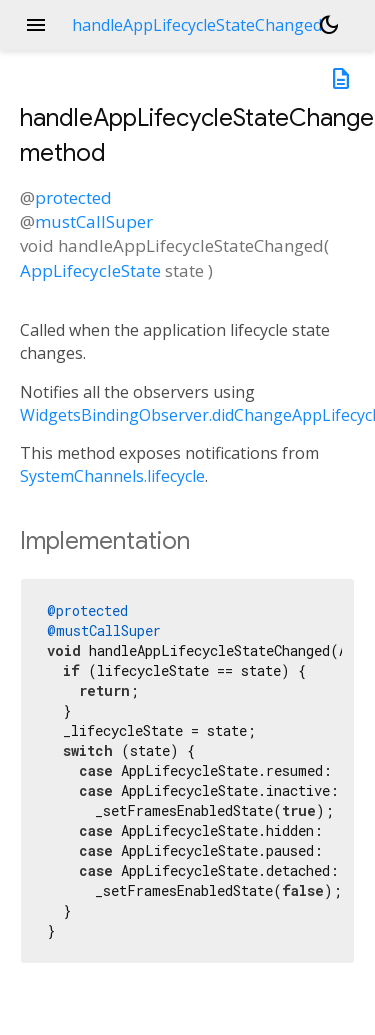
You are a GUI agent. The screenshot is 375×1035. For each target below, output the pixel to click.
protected (73, 197)
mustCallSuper (94, 221)
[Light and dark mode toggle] (329, 25)
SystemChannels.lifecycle (112, 476)
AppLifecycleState (90, 270)
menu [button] (36, 25)
